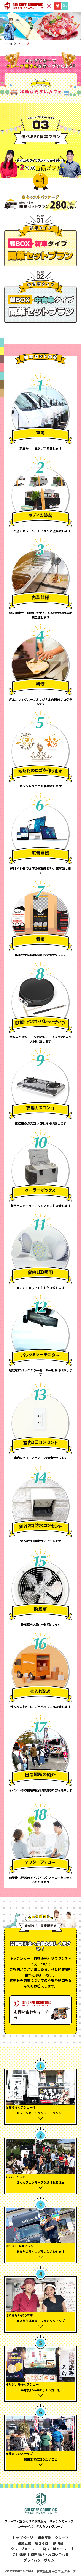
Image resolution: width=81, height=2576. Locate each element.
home (8, 44)
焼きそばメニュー (56, 2548)
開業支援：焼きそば (33, 2543)
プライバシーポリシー (40, 2560)
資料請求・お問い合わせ (50, 2554)
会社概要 (19, 2554)
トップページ (22, 2537)
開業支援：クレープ (53, 2537)
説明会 (58, 2543)
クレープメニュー (24, 2548)
